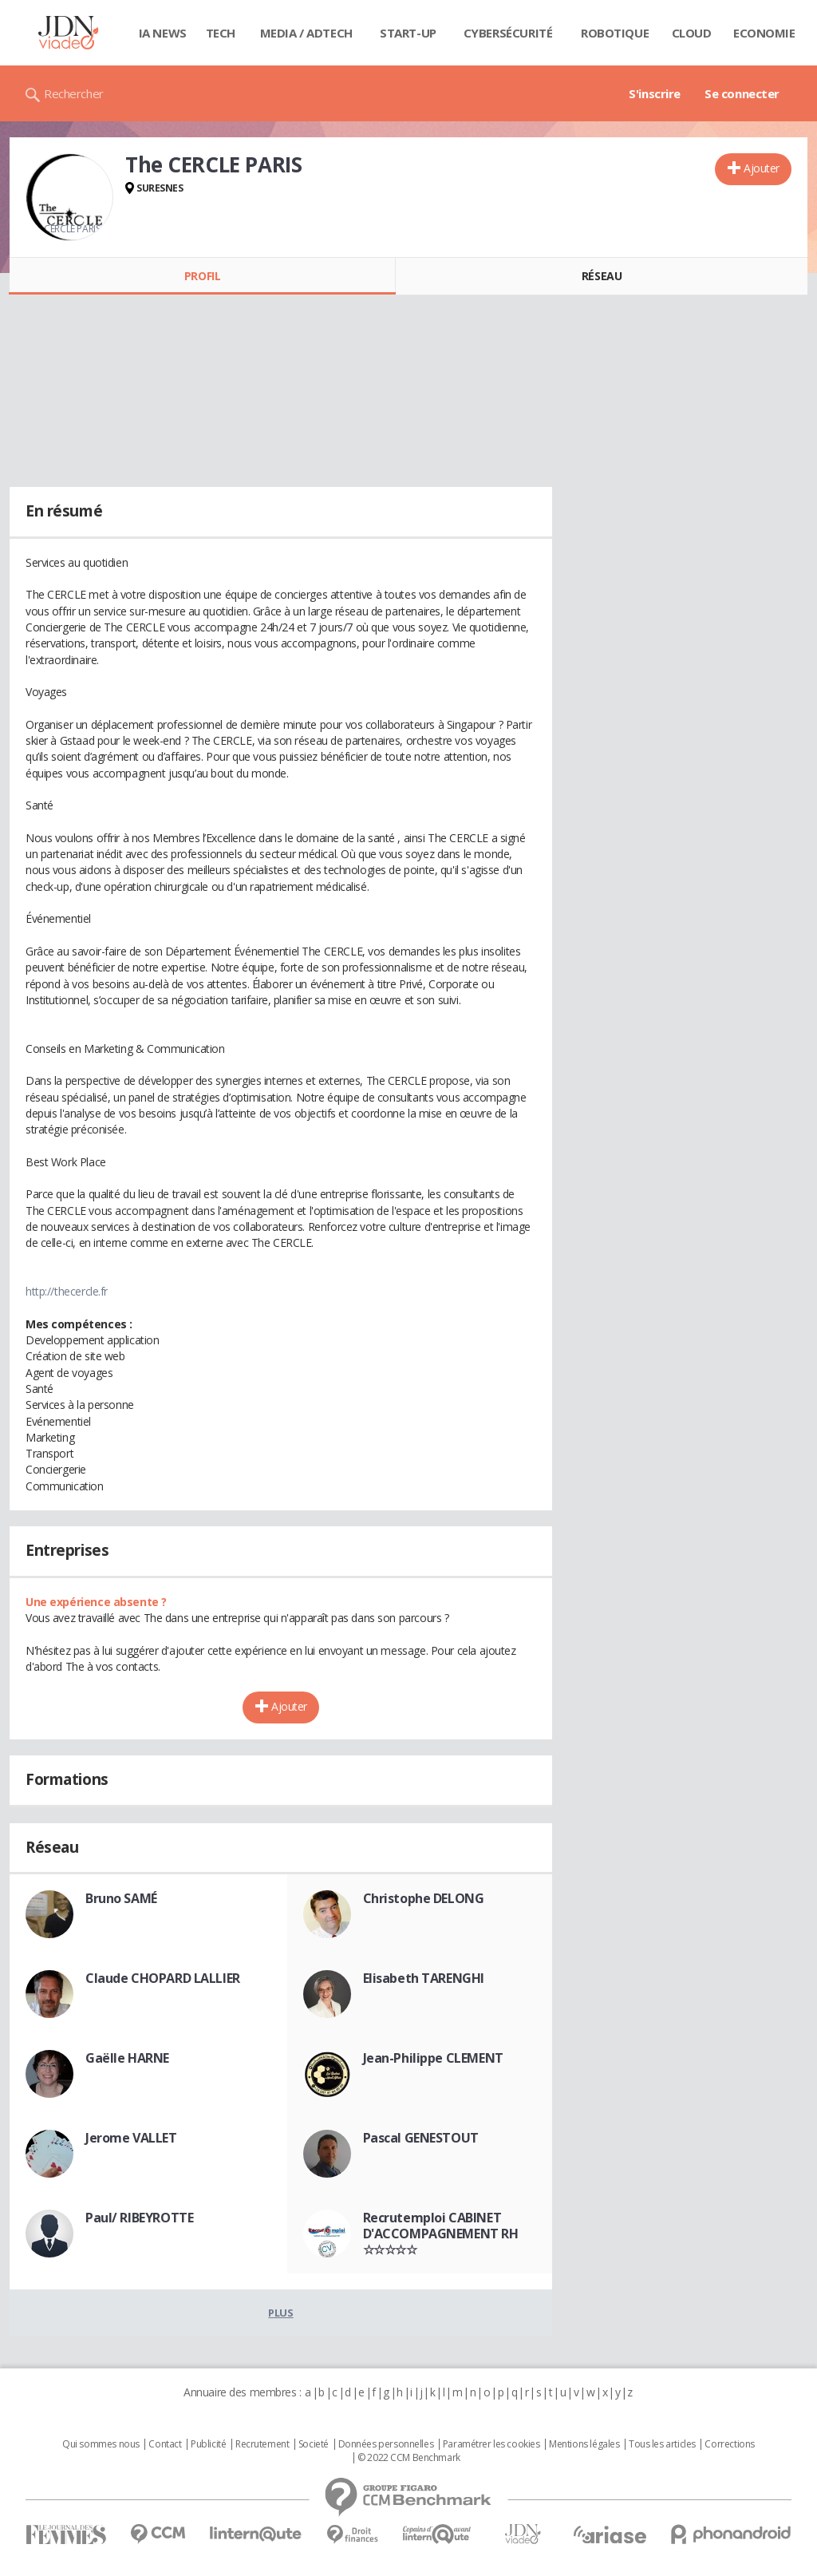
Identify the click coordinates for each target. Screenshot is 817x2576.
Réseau (602, 275)
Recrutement (262, 2444)
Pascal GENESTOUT (421, 2138)
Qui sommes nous (101, 2444)
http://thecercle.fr (67, 1291)
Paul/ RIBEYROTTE (139, 2217)
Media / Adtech (306, 33)
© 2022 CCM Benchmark (408, 2457)
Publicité (208, 2444)
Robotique (615, 33)
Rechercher (74, 93)
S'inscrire (655, 93)
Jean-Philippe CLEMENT (433, 2058)
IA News (163, 33)
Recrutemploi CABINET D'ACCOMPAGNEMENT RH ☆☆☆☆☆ (441, 2233)
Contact (164, 2444)
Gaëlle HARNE (127, 2058)
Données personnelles (386, 2444)
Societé (313, 2444)
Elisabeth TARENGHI (423, 1978)
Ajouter (762, 168)
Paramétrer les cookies (491, 2444)
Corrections (729, 2444)
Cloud (692, 33)
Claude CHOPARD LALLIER (162, 1978)
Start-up (408, 33)
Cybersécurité (508, 33)
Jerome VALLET (131, 2138)
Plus (280, 2312)
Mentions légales (584, 2444)
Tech (220, 33)
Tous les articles (662, 2444)
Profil (202, 275)
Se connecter (742, 93)
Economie (764, 33)
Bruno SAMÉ (121, 1898)
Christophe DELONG (423, 1898)
